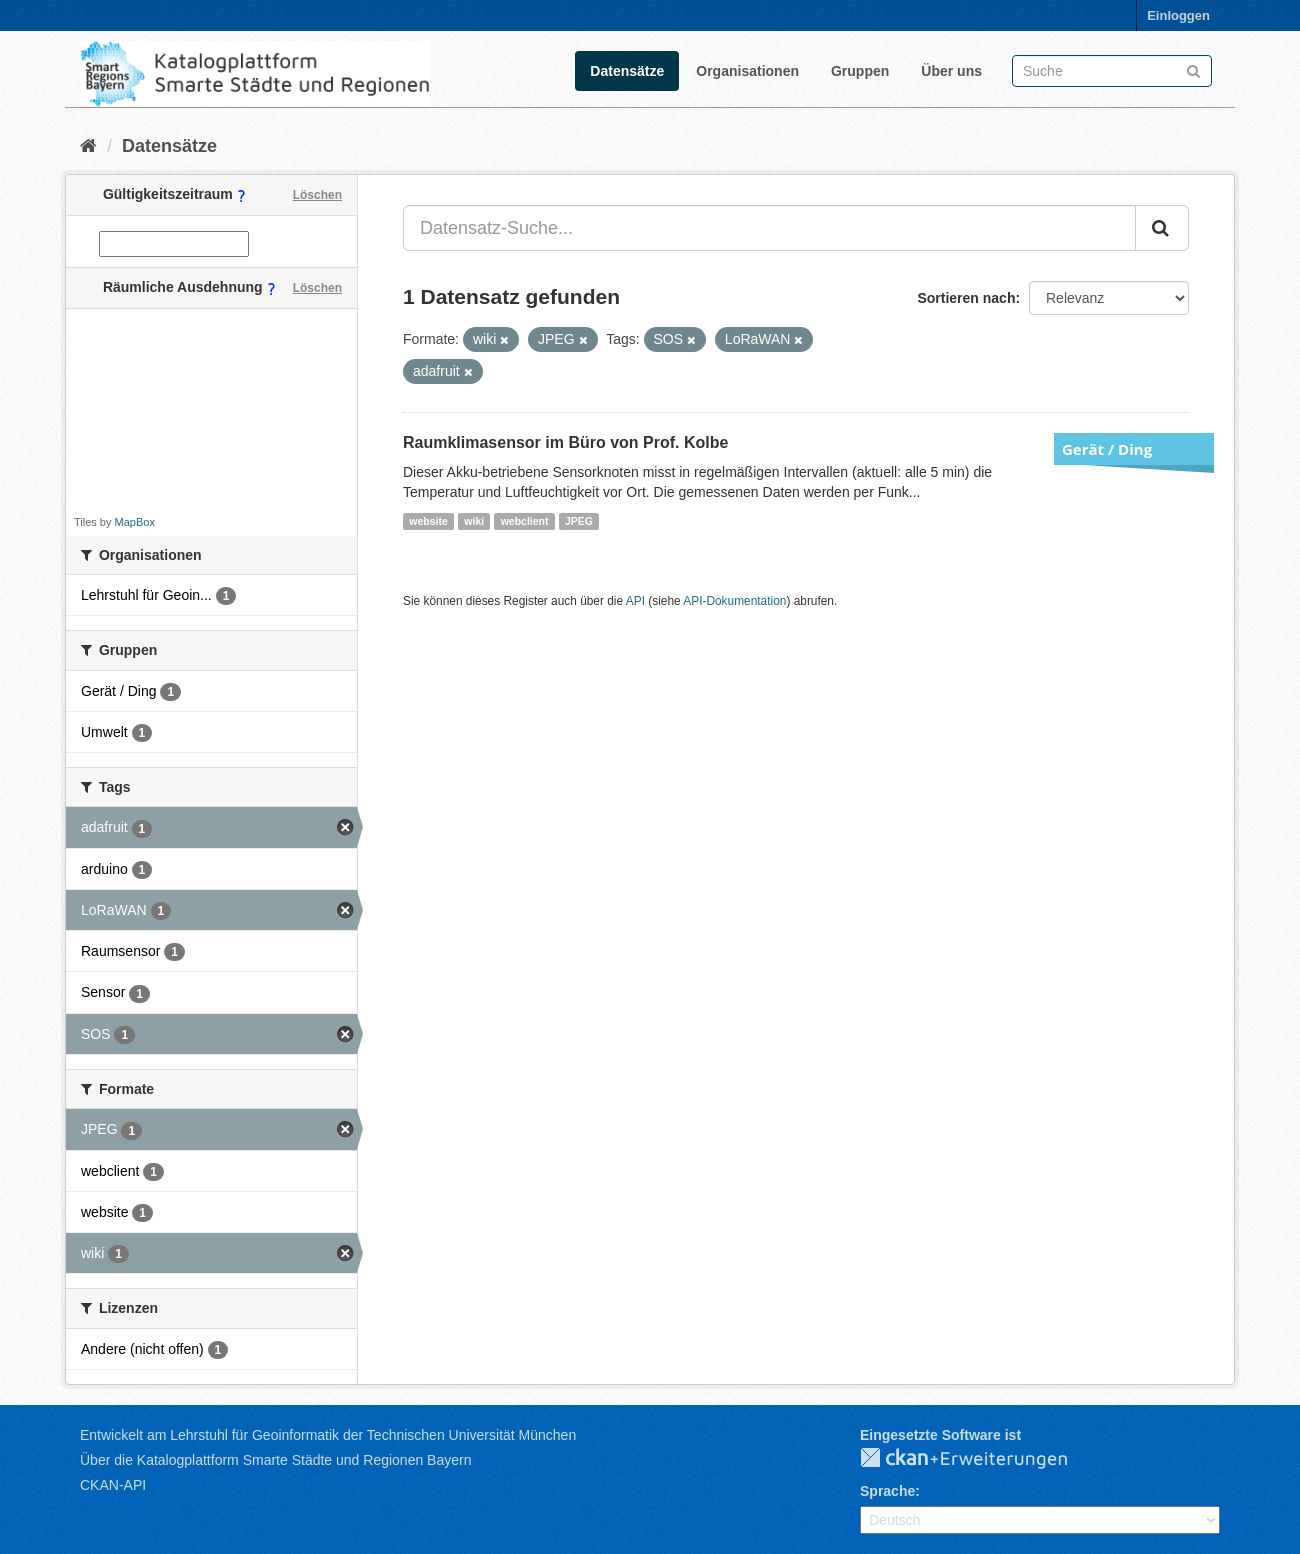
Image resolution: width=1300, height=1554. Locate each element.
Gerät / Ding (1107, 449)
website (428, 521)
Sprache (887, 1491)
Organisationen (747, 71)
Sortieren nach (966, 298)
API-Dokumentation (734, 601)
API (635, 601)
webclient (525, 521)
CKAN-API (113, 1485)
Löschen (317, 195)
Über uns (951, 71)
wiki (474, 521)
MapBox (135, 522)
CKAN (980, 1459)
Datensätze (627, 71)
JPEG (579, 521)
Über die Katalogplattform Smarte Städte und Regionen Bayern (275, 1460)
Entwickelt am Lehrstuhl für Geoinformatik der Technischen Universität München (328, 1435)
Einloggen (1178, 15)
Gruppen (860, 71)
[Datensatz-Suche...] (769, 228)
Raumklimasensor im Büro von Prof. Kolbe (565, 442)
